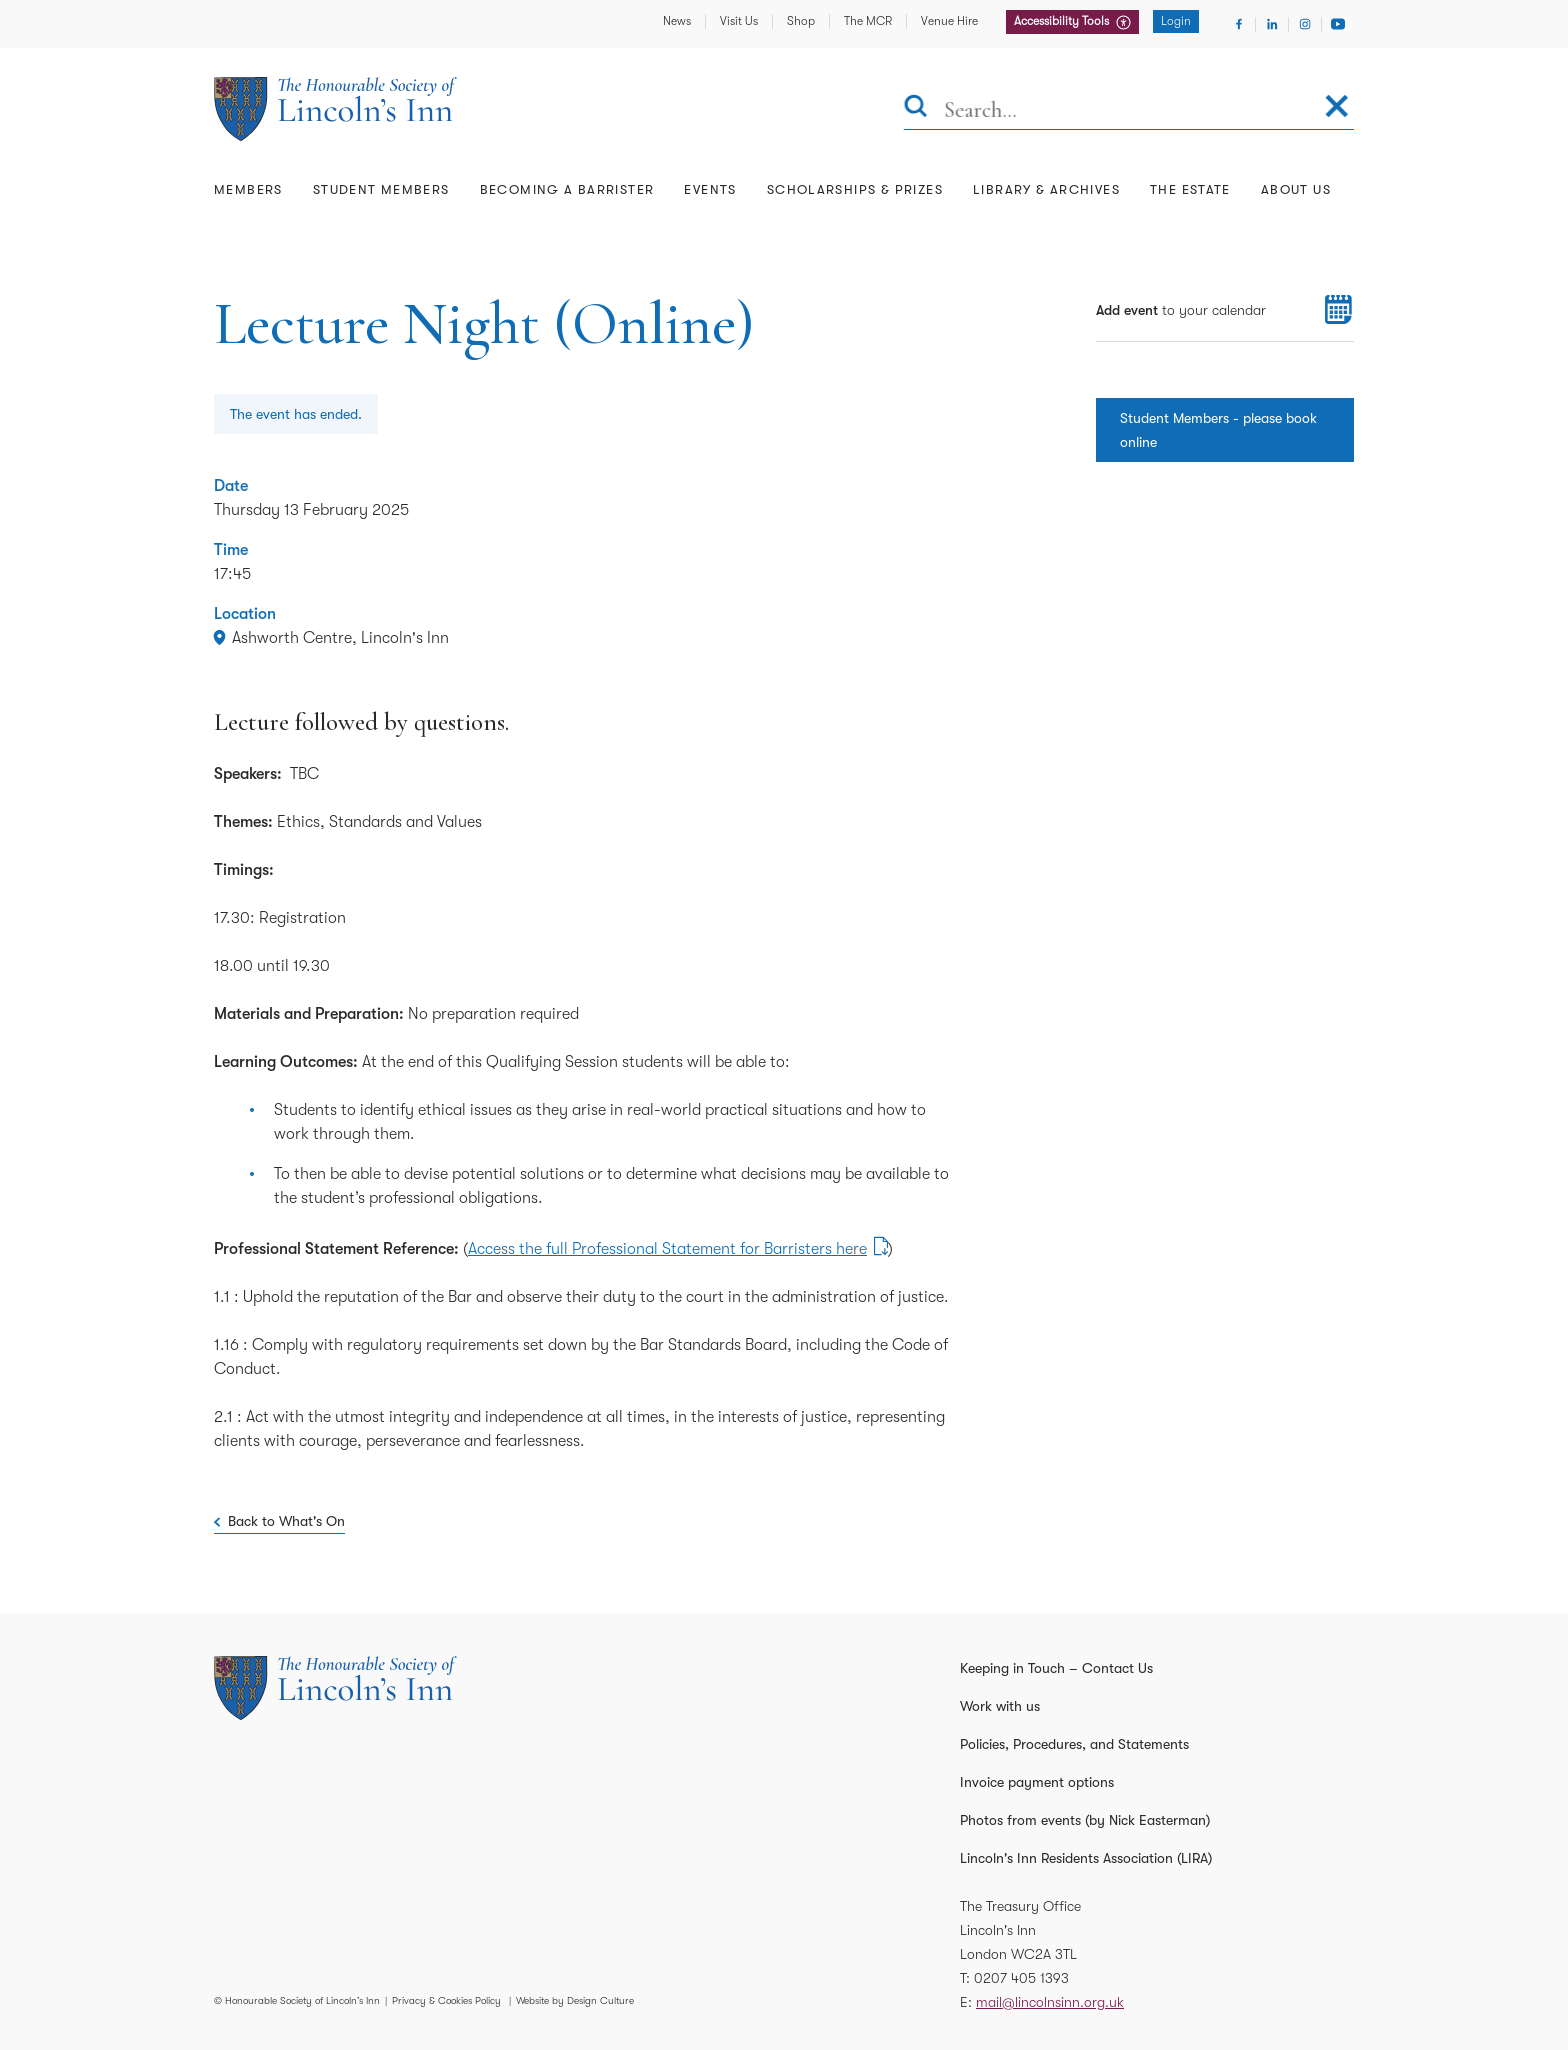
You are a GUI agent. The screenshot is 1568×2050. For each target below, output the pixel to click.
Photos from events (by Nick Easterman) (1085, 1820)
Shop (801, 21)
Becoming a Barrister (567, 189)
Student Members (381, 189)
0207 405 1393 (1021, 1978)
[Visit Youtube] (1338, 24)
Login (1176, 21)
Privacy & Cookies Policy (446, 2000)
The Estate (1190, 189)
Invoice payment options (1037, 1782)
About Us (1296, 189)
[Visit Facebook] (1239, 24)
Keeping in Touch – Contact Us (1056, 1668)
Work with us (1000, 1706)
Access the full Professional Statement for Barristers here (667, 1249)
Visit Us (739, 21)
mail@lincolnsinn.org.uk (1050, 2002)
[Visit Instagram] (1305, 24)
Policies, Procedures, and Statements (1074, 1744)
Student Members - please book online (1218, 430)
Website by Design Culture (575, 2000)
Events (710, 189)
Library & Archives (1046, 189)
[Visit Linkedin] (1272, 24)
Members (248, 189)
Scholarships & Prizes (855, 189)
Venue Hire (949, 21)
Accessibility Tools (1063, 21)
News (677, 21)
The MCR (868, 21)
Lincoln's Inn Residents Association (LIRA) (1086, 1858)
